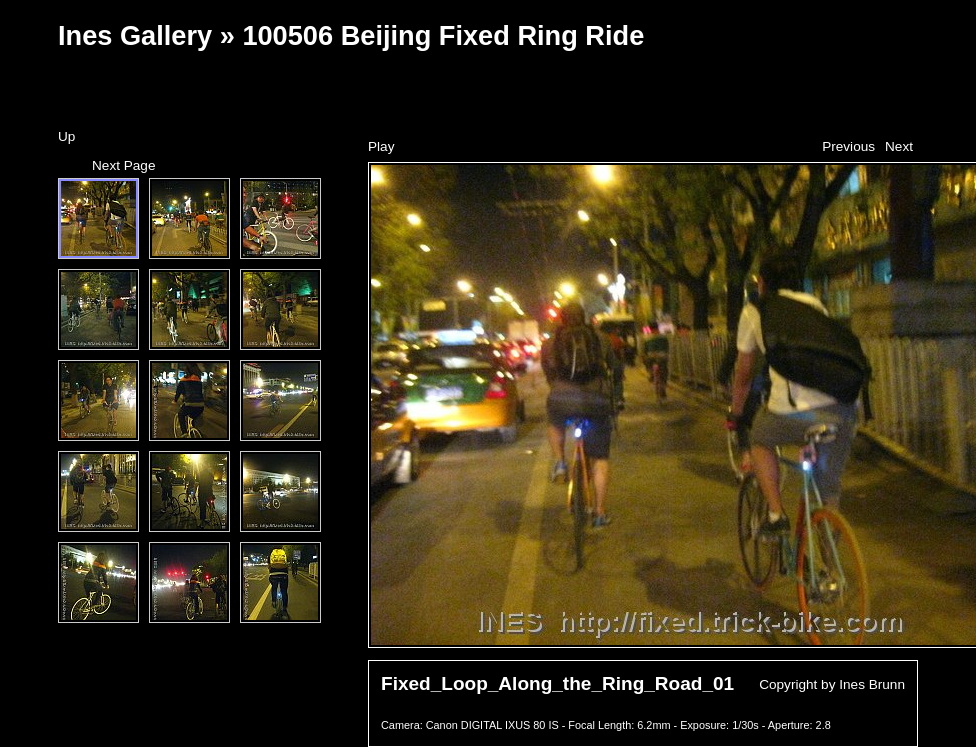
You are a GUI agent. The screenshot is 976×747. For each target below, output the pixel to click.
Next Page (123, 165)
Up (66, 136)
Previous (848, 146)
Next (899, 146)
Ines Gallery (135, 35)
